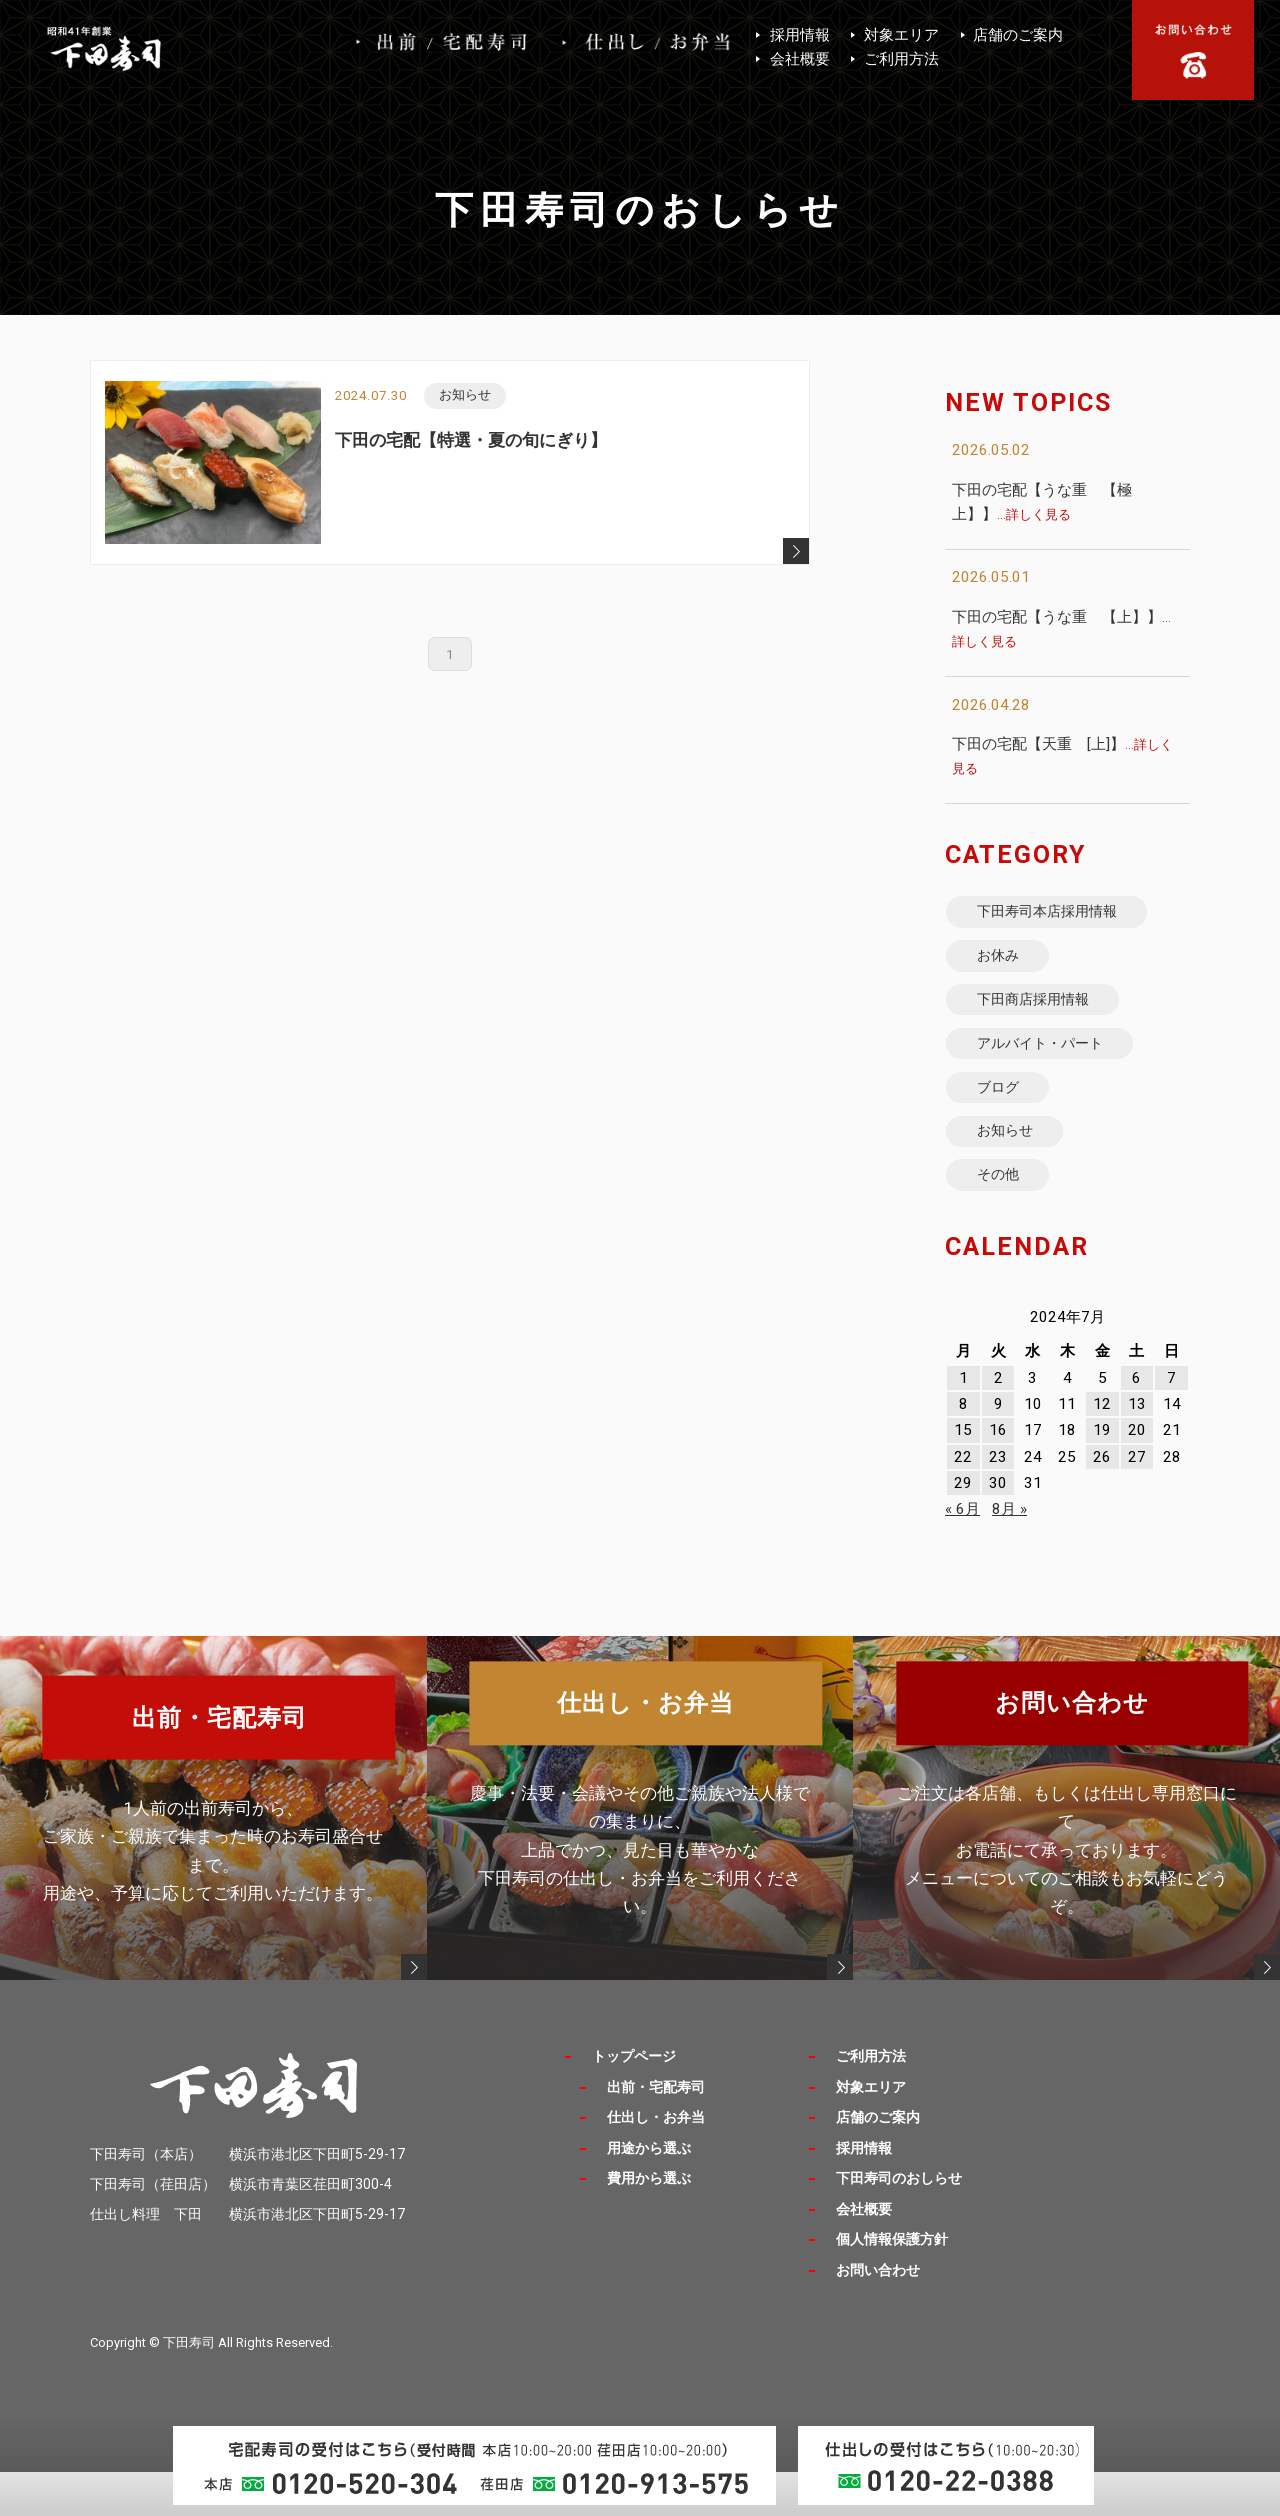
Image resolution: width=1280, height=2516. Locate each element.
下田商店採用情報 (1045, 1015)
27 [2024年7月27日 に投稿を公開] (1137, 1501)
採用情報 (800, 35)
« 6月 (962, 1554)
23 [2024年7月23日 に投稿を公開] (998, 1501)
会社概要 (800, 59)
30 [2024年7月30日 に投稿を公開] (998, 1528)
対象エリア (901, 35)
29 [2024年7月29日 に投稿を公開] (963, 1528)
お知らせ (1013, 1166)
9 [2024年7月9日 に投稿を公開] (998, 1449)
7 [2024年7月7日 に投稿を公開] (1171, 1423)
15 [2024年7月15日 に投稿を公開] (963, 1475)
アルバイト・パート (1053, 1065)
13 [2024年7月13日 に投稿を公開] (1137, 1449)
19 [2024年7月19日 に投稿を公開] (1102, 1475)
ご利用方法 (901, 59)
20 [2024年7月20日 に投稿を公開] (1137, 1475)
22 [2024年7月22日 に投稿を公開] (963, 1501)
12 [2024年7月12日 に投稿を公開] (1102, 1449)
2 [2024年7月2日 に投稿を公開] (998, 1423)
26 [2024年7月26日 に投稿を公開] (1102, 1501)
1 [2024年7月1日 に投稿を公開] (963, 1423)
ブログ (1005, 1116)
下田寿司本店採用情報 (1061, 915)
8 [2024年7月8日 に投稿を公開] (963, 1449)
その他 (1005, 1216)
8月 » (1009, 1554)
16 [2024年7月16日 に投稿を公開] (998, 1475)
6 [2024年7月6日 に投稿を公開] (1136, 1423)
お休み (1005, 965)
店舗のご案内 (1018, 35)
